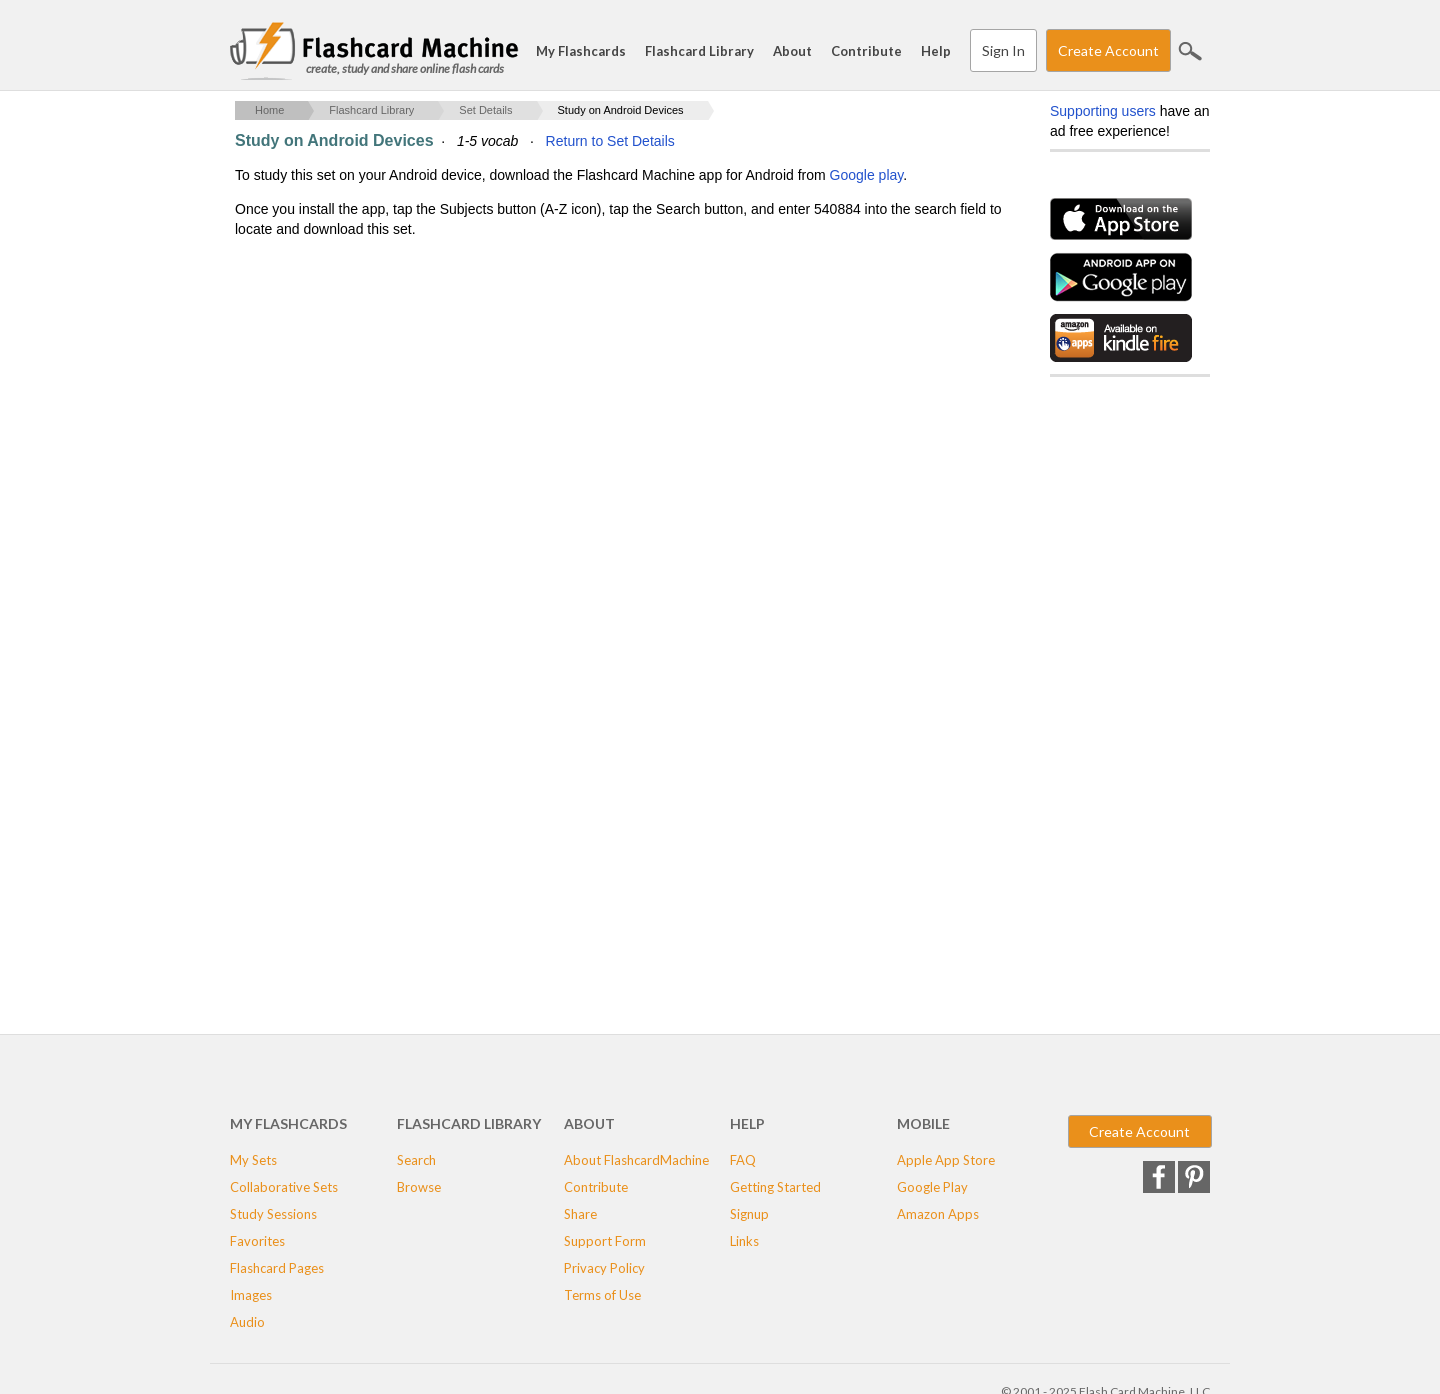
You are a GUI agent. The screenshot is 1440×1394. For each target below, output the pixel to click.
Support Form (605, 1241)
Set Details (485, 110)
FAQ (743, 1160)
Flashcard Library (699, 51)
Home (269, 110)
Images (251, 1295)
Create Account (1108, 50)
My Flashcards (581, 51)
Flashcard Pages (277, 1268)
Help (936, 51)
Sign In (1003, 50)
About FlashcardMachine (636, 1160)
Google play (867, 175)
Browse (419, 1187)
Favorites (257, 1241)
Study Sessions (273, 1214)
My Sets (253, 1160)
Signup (749, 1214)
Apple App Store (946, 1160)
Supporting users (1103, 111)
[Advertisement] (599, 401)
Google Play (932, 1187)
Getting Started (775, 1187)
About (792, 51)
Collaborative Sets (284, 1187)
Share (580, 1214)
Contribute (866, 51)
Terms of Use (602, 1295)
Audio (247, 1322)
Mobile (923, 1123)
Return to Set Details (610, 141)
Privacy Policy (604, 1268)
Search (1190, 51)
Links (744, 1241)
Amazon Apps (938, 1214)
